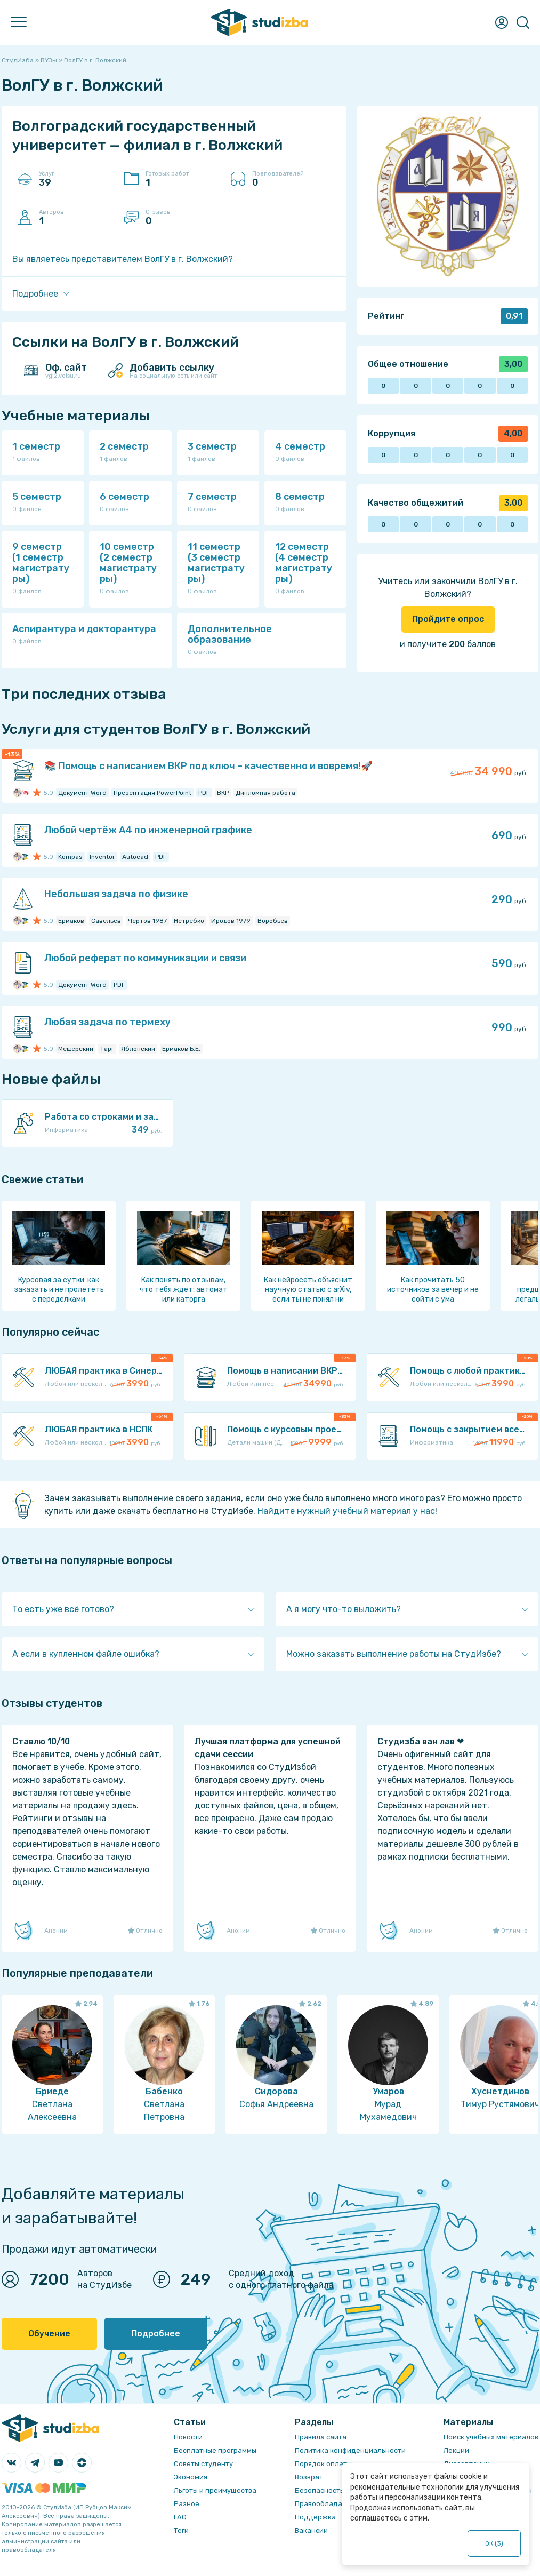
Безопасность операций (337, 2490)
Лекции (456, 2450)
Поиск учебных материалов (491, 2437)
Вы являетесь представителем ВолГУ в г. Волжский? (122, 259)
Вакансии (311, 2530)
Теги (181, 2530)
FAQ (180, 2517)
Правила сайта (320, 2437)
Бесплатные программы (215, 2450)
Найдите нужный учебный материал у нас (346, 1511)
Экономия (190, 2477)
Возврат (309, 2477)
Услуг (76, 179)
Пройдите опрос (448, 619)
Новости (188, 2437)
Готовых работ (183, 179)
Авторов (76, 218)
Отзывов (183, 218)
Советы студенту (203, 2464)
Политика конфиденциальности (350, 2450)
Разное (186, 2504)
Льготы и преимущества (215, 2490)
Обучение (49, 2333)
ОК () (494, 2543)
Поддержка (315, 2517)
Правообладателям (329, 2504)
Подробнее (155, 2333)
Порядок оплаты (323, 2464)
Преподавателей (289, 179)
